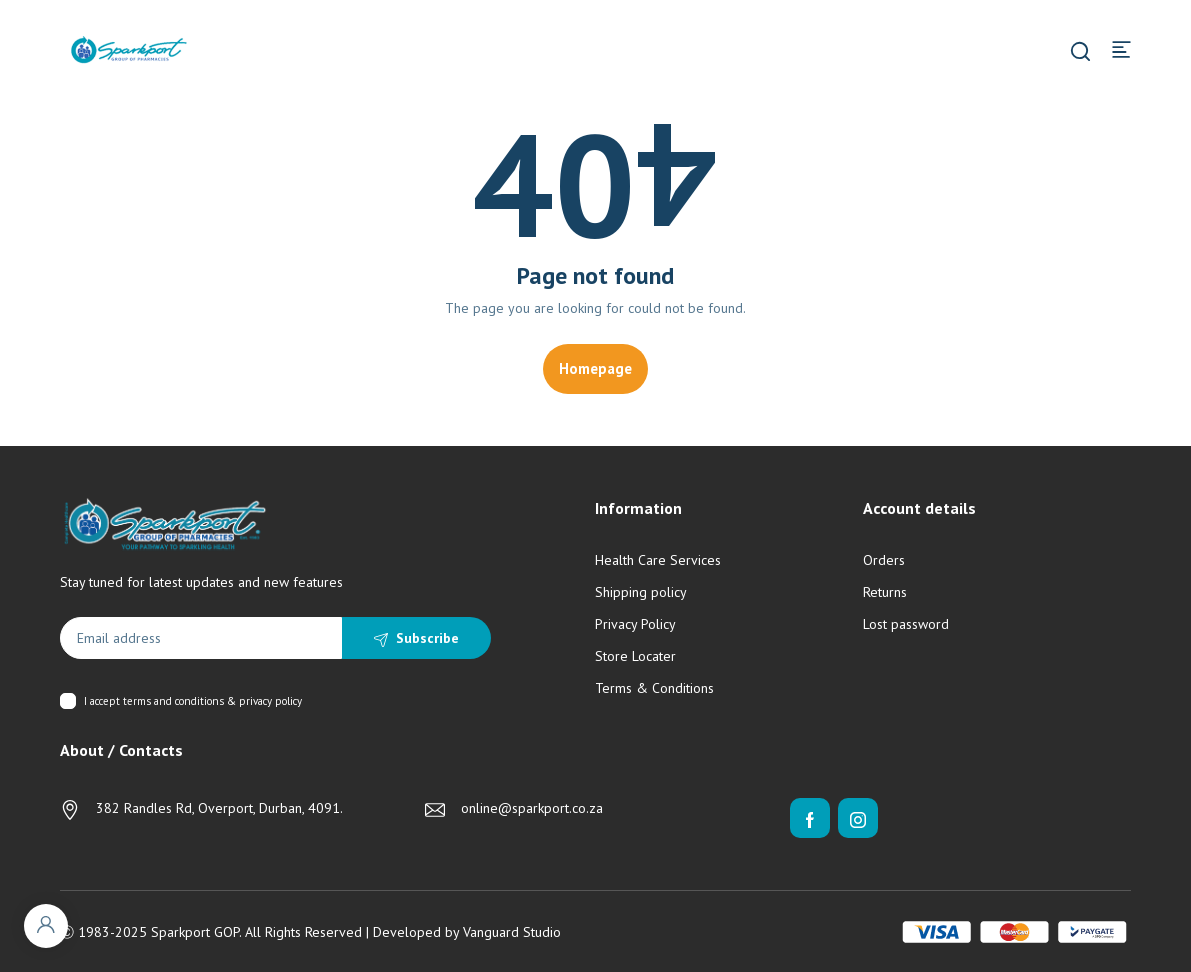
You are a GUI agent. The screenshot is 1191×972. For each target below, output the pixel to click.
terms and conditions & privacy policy (212, 701)
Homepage (595, 368)
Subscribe (427, 638)
